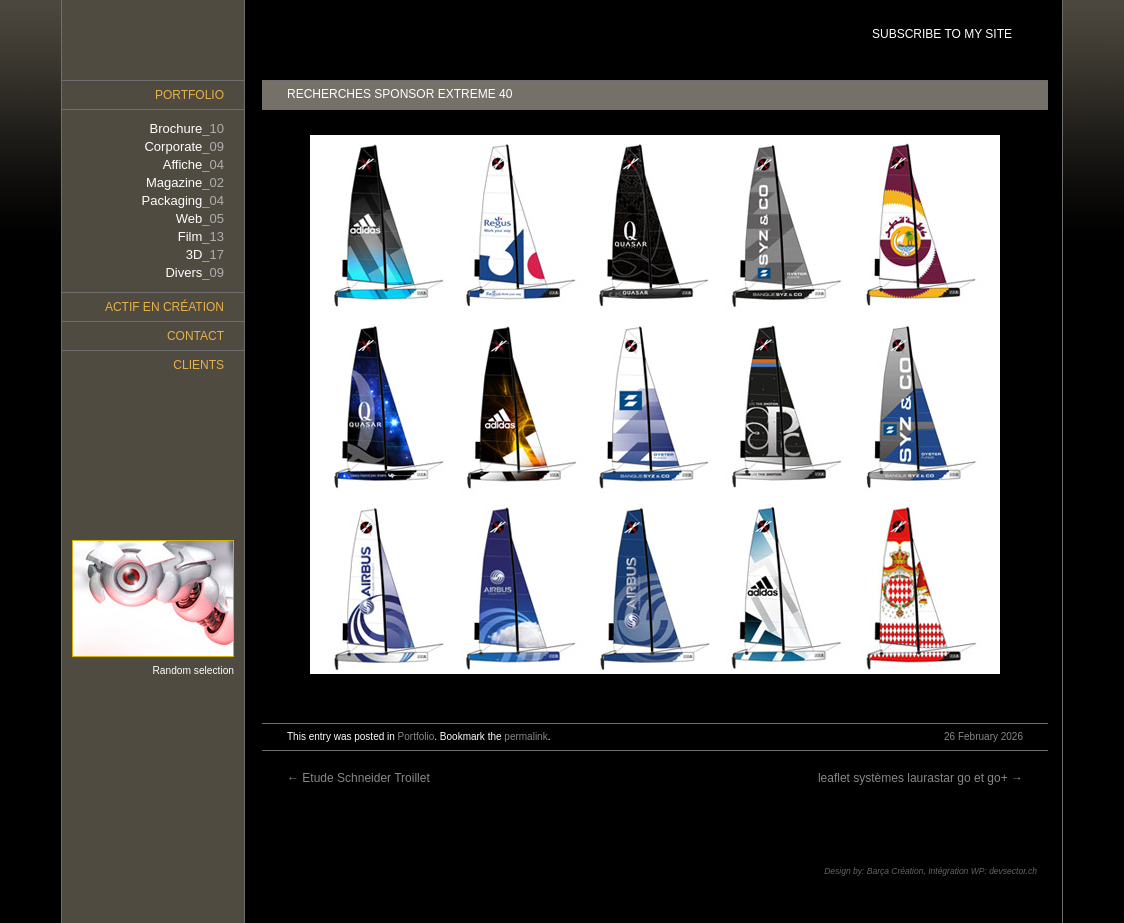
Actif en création (164, 307)
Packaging (183, 200)
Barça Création (895, 871)
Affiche (193, 164)
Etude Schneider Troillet (358, 778)
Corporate (184, 146)
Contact (195, 336)
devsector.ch (1013, 871)
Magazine (185, 182)
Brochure (187, 128)
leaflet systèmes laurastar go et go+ (920, 778)
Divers (194, 272)
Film (201, 236)
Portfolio (416, 736)
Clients (198, 365)
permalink (525, 736)
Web (200, 218)
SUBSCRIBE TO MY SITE (942, 34)
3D (205, 254)
